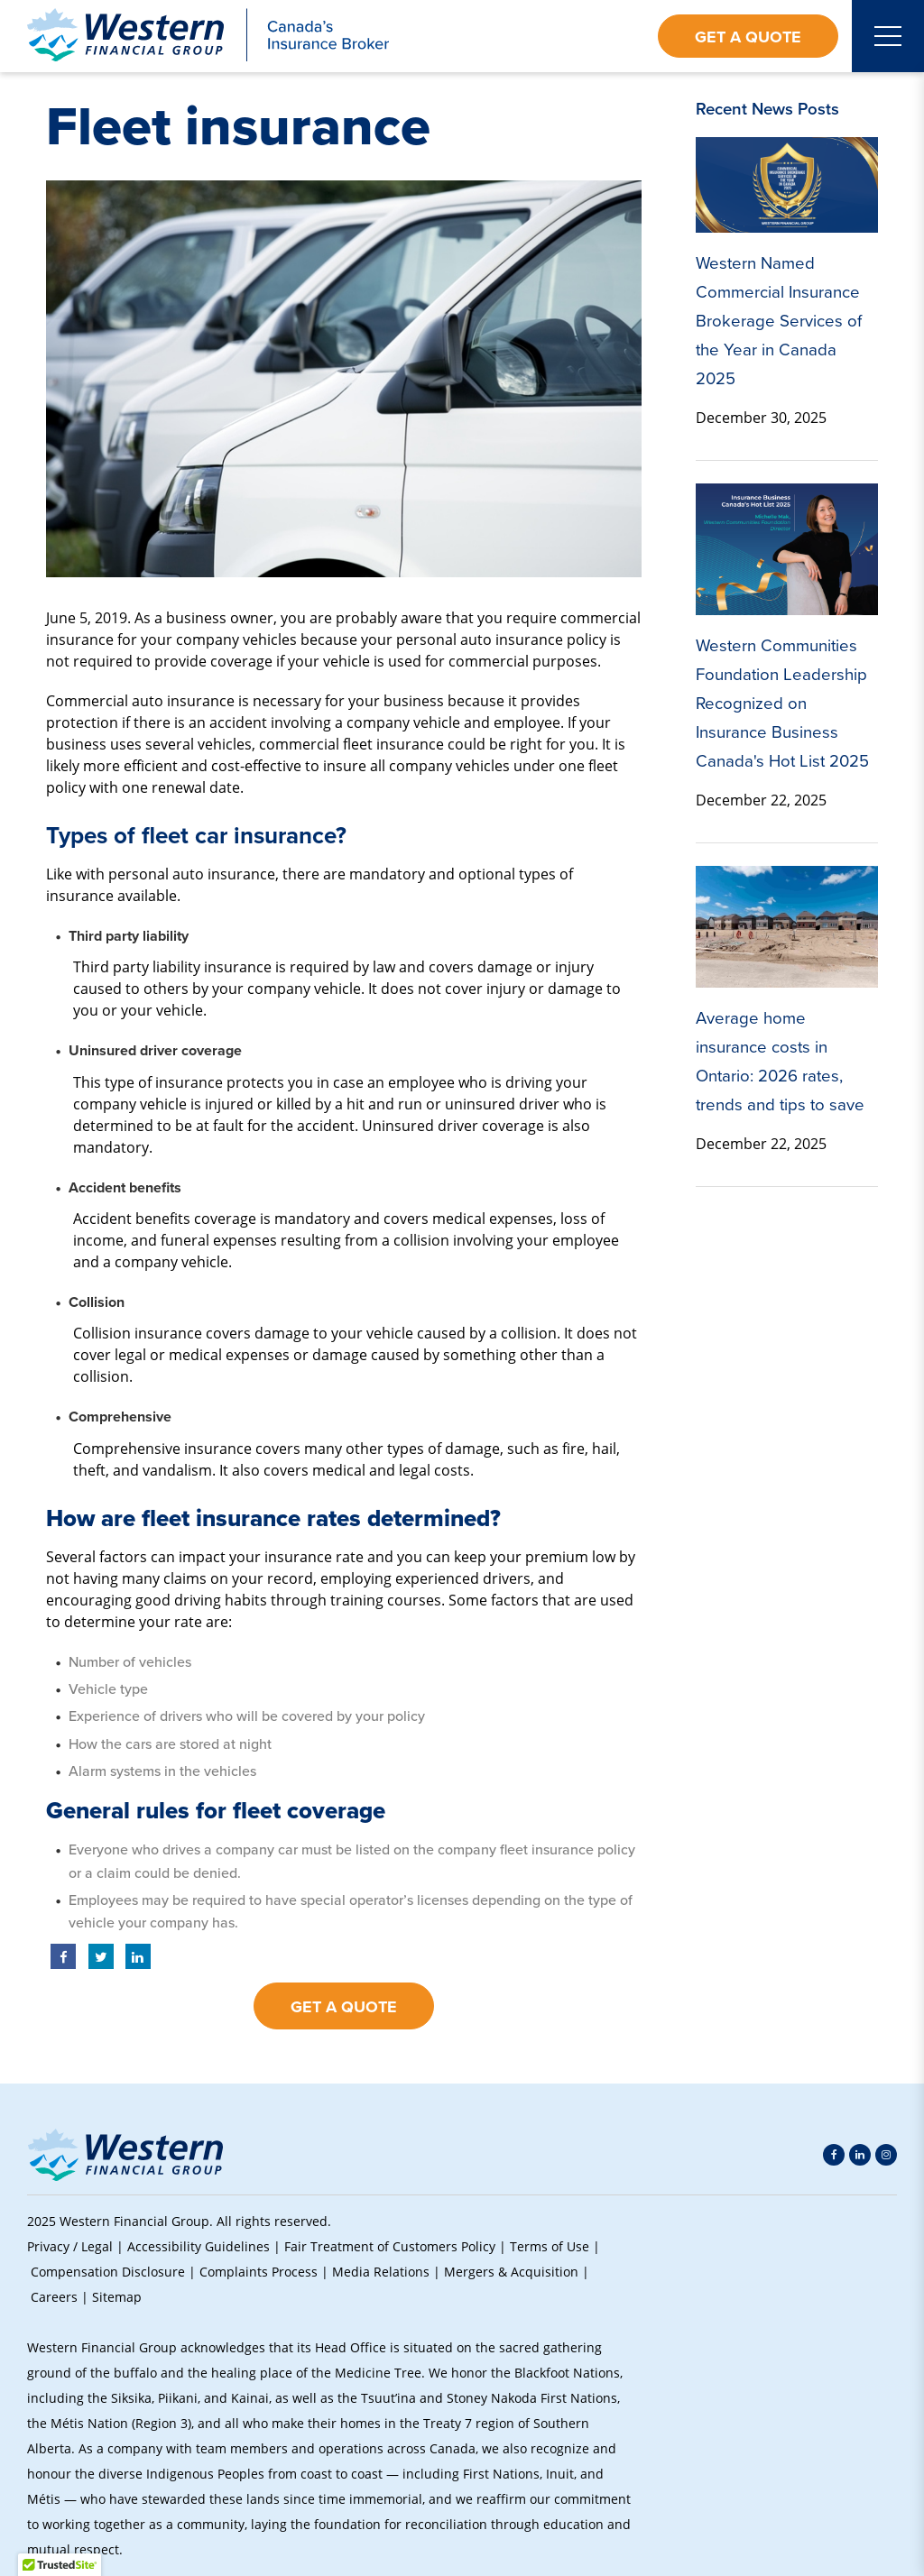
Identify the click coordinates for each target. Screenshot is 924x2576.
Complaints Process (258, 2271)
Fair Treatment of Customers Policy (389, 2246)
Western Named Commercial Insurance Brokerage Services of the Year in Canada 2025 (779, 321)
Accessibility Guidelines (198, 2246)
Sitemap (117, 2296)
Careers (54, 2296)
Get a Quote (748, 37)
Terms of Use (549, 2246)
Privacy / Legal (70, 2246)
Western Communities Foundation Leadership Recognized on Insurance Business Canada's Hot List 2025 (782, 703)
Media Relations (381, 2271)
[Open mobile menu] (888, 36)
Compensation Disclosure (108, 2271)
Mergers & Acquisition (511, 2271)
